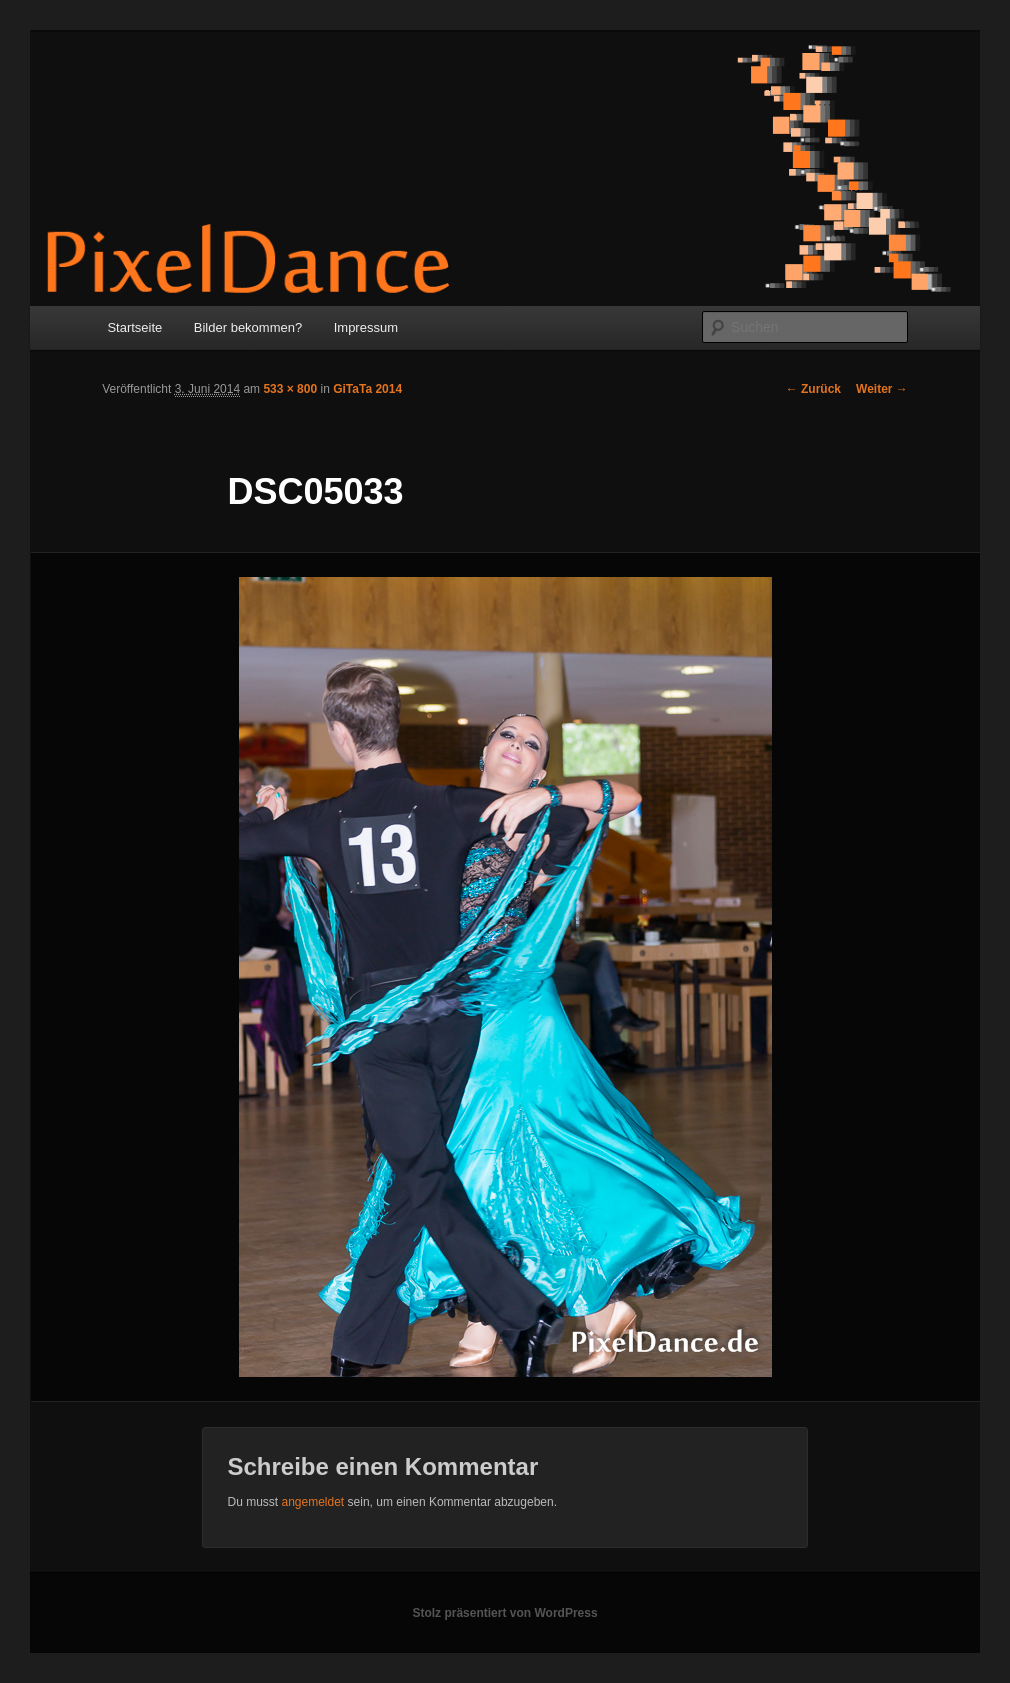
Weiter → (882, 389)
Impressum (366, 327)
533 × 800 (290, 389)
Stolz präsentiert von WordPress (504, 1613)
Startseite (134, 327)
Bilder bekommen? (248, 327)
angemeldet (312, 1502)
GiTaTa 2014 (367, 389)
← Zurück (813, 389)
